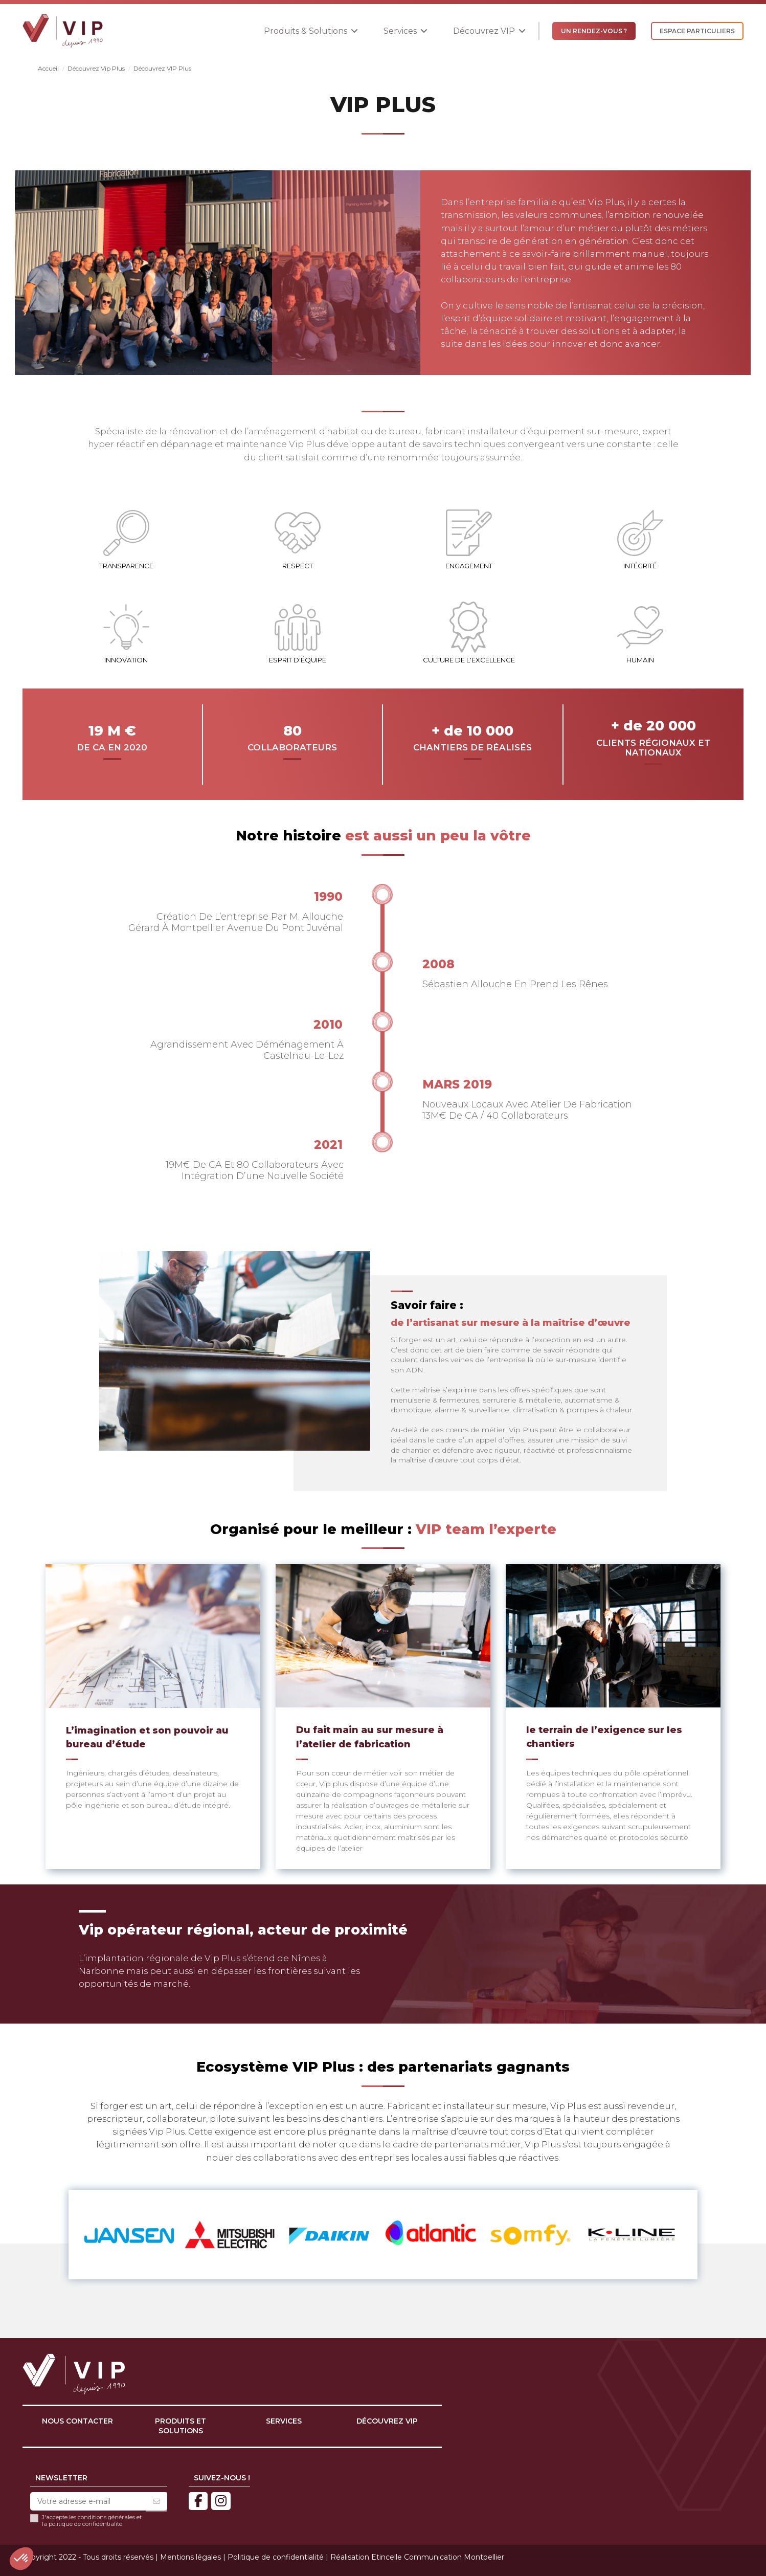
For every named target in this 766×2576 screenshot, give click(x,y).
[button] (311, 31)
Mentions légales (190, 2557)
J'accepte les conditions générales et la (92, 2520)
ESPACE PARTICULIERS (697, 31)
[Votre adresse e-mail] (88, 2502)
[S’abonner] (156, 2502)
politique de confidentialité (85, 2523)
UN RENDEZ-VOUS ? (594, 31)
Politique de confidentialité (276, 2557)
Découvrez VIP (387, 2421)
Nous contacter (77, 2421)
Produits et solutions (180, 2426)
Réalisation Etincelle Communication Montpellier (417, 2557)
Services (284, 2421)
